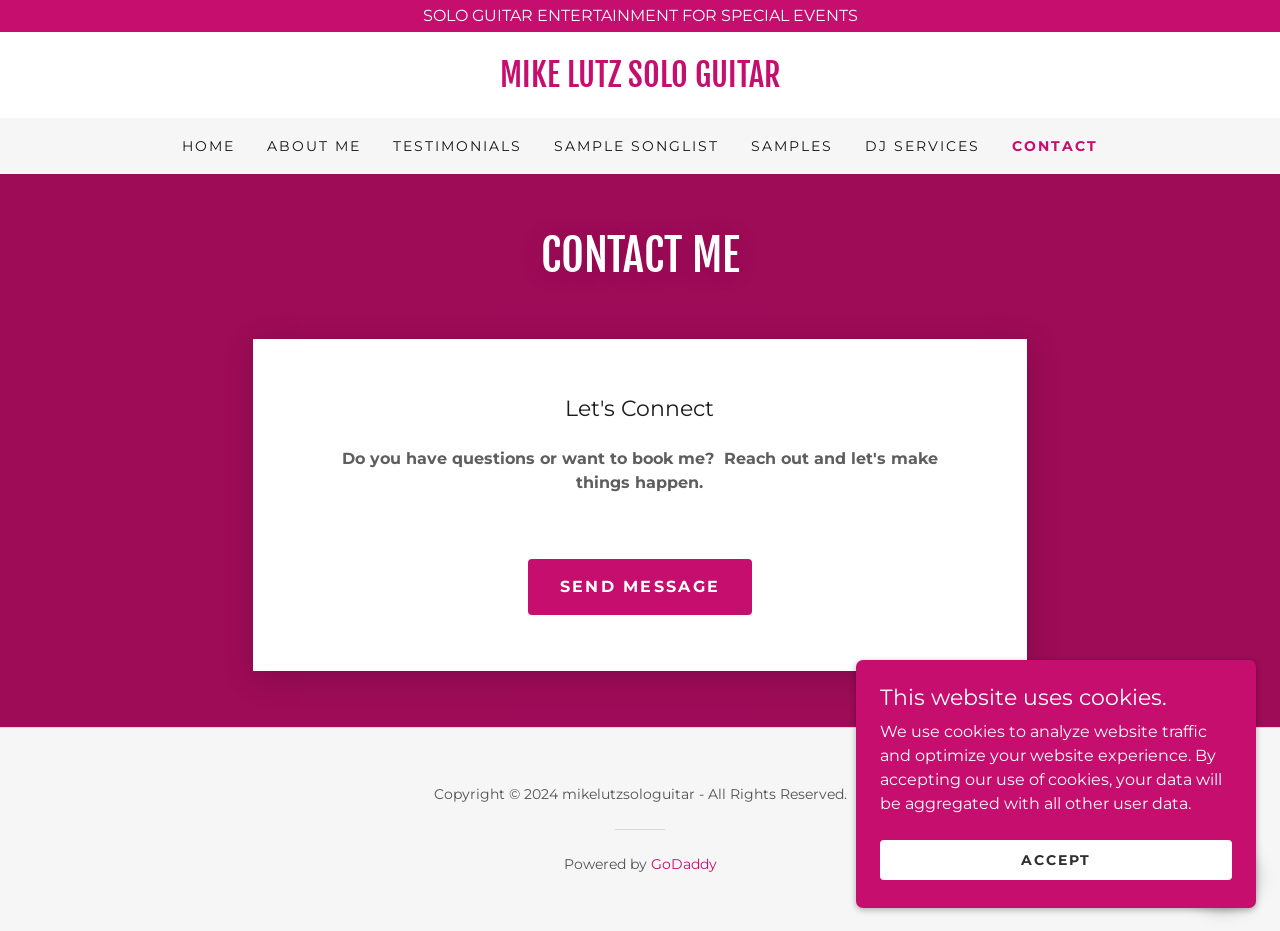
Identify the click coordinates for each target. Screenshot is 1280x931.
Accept (1056, 859)
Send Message (640, 586)
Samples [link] (792, 146)
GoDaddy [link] (684, 864)
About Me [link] (314, 146)
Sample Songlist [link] (636, 146)
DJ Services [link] (922, 146)
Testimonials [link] (457, 146)
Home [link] (208, 146)
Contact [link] (1055, 146)
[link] (640, 81)
